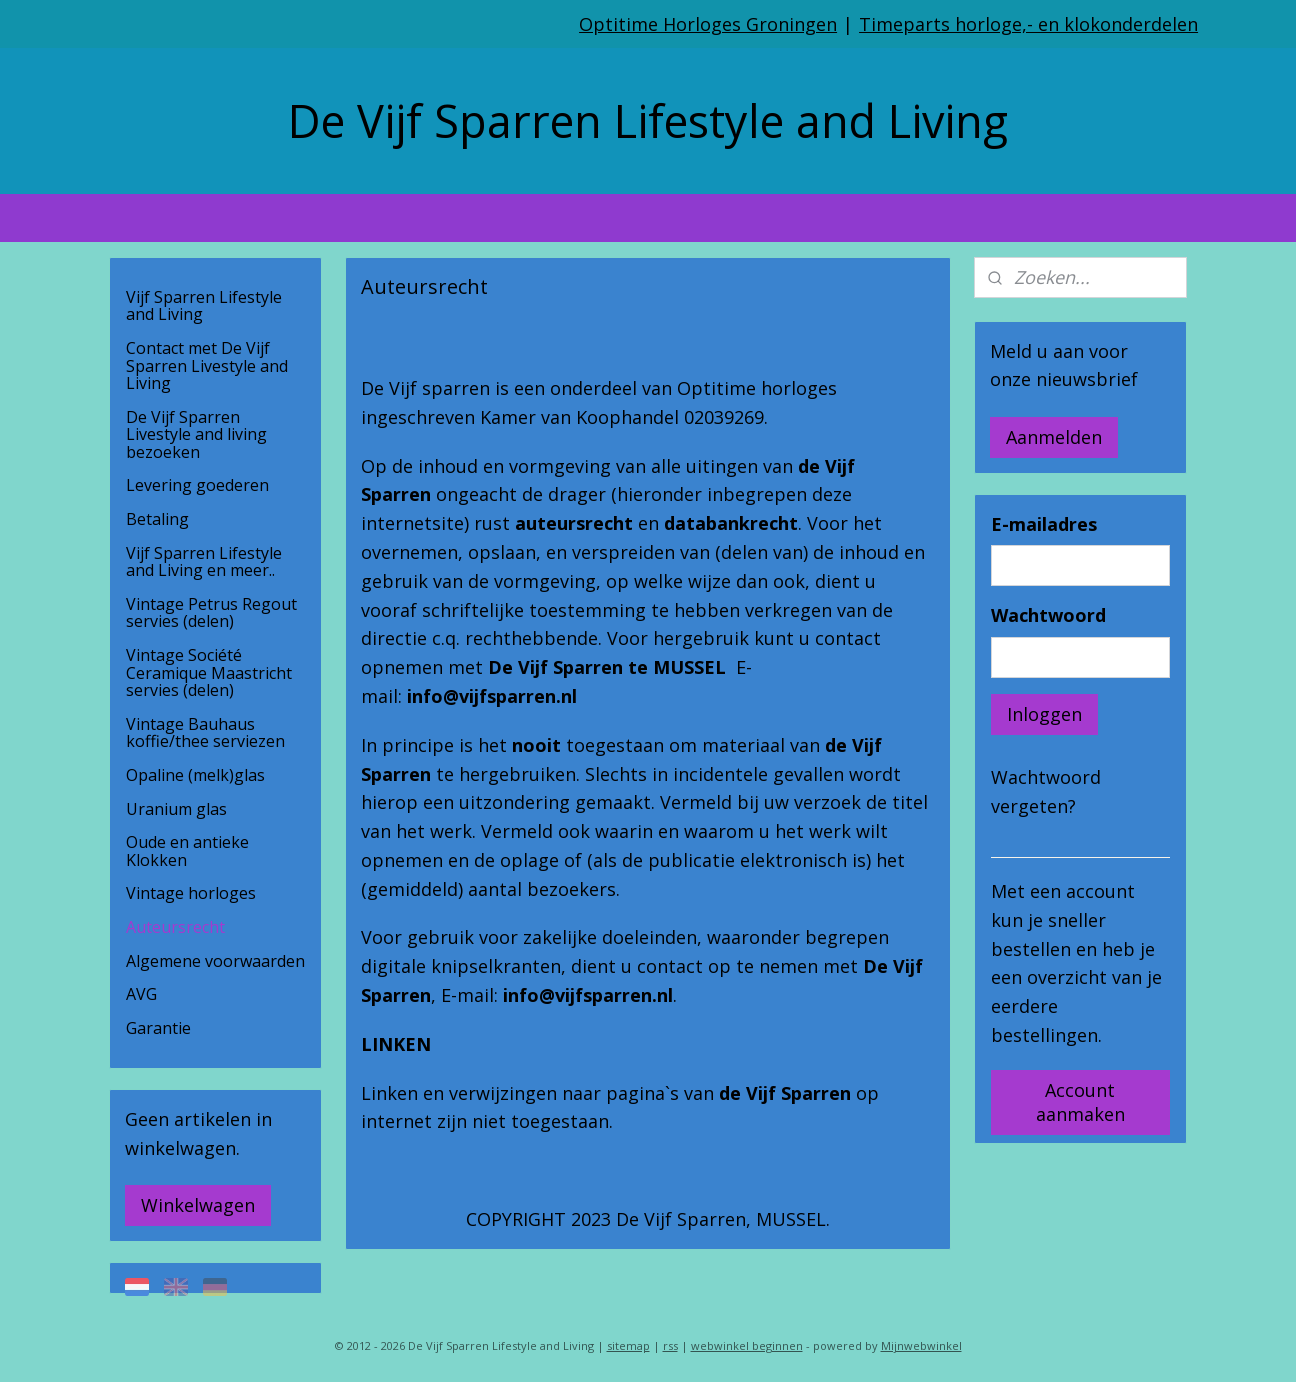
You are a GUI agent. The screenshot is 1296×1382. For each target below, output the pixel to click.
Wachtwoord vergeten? (1046, 791)
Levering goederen (197, 485)
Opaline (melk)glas (195, 775)
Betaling (157, 519)
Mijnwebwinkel (921, 1345)
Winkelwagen (198, 1205)
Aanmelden (1054, 437)
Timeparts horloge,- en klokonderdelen (1028, 24)
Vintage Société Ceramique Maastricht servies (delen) (209, 672)
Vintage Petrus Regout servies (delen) (211, 613)
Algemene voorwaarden (215, 961)
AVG (141, 994)
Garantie (158, 1028)
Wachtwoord (1048, 615)
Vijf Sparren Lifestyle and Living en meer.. (204, 562)
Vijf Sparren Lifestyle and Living (204, 306)
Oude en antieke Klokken (187, 851)
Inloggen (1044, 714)
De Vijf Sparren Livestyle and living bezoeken (196, 434)
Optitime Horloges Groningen (708, 24)
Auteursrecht (175, 927)
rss (670, 1345)
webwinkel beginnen (747, 1345)
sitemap (628, 1345)
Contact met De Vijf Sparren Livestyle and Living (207, 365)
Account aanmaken (1080, 1102)
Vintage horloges (191, 893)
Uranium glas (176, 809)
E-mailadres (1044, 524)
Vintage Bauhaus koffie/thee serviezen (205, 733)
